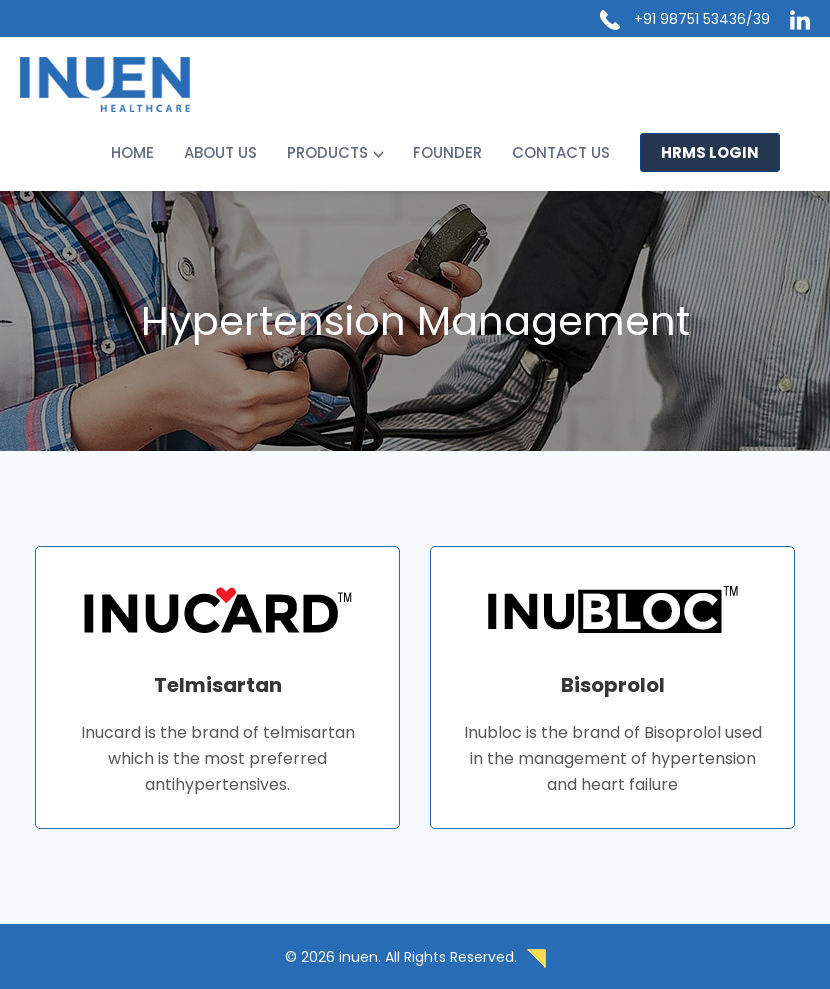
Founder (447, 152)
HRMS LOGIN (710, 152)
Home (132, 152)
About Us (220, 152)
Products (327, 152)
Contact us (561, 152)
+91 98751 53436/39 (702, 19)
